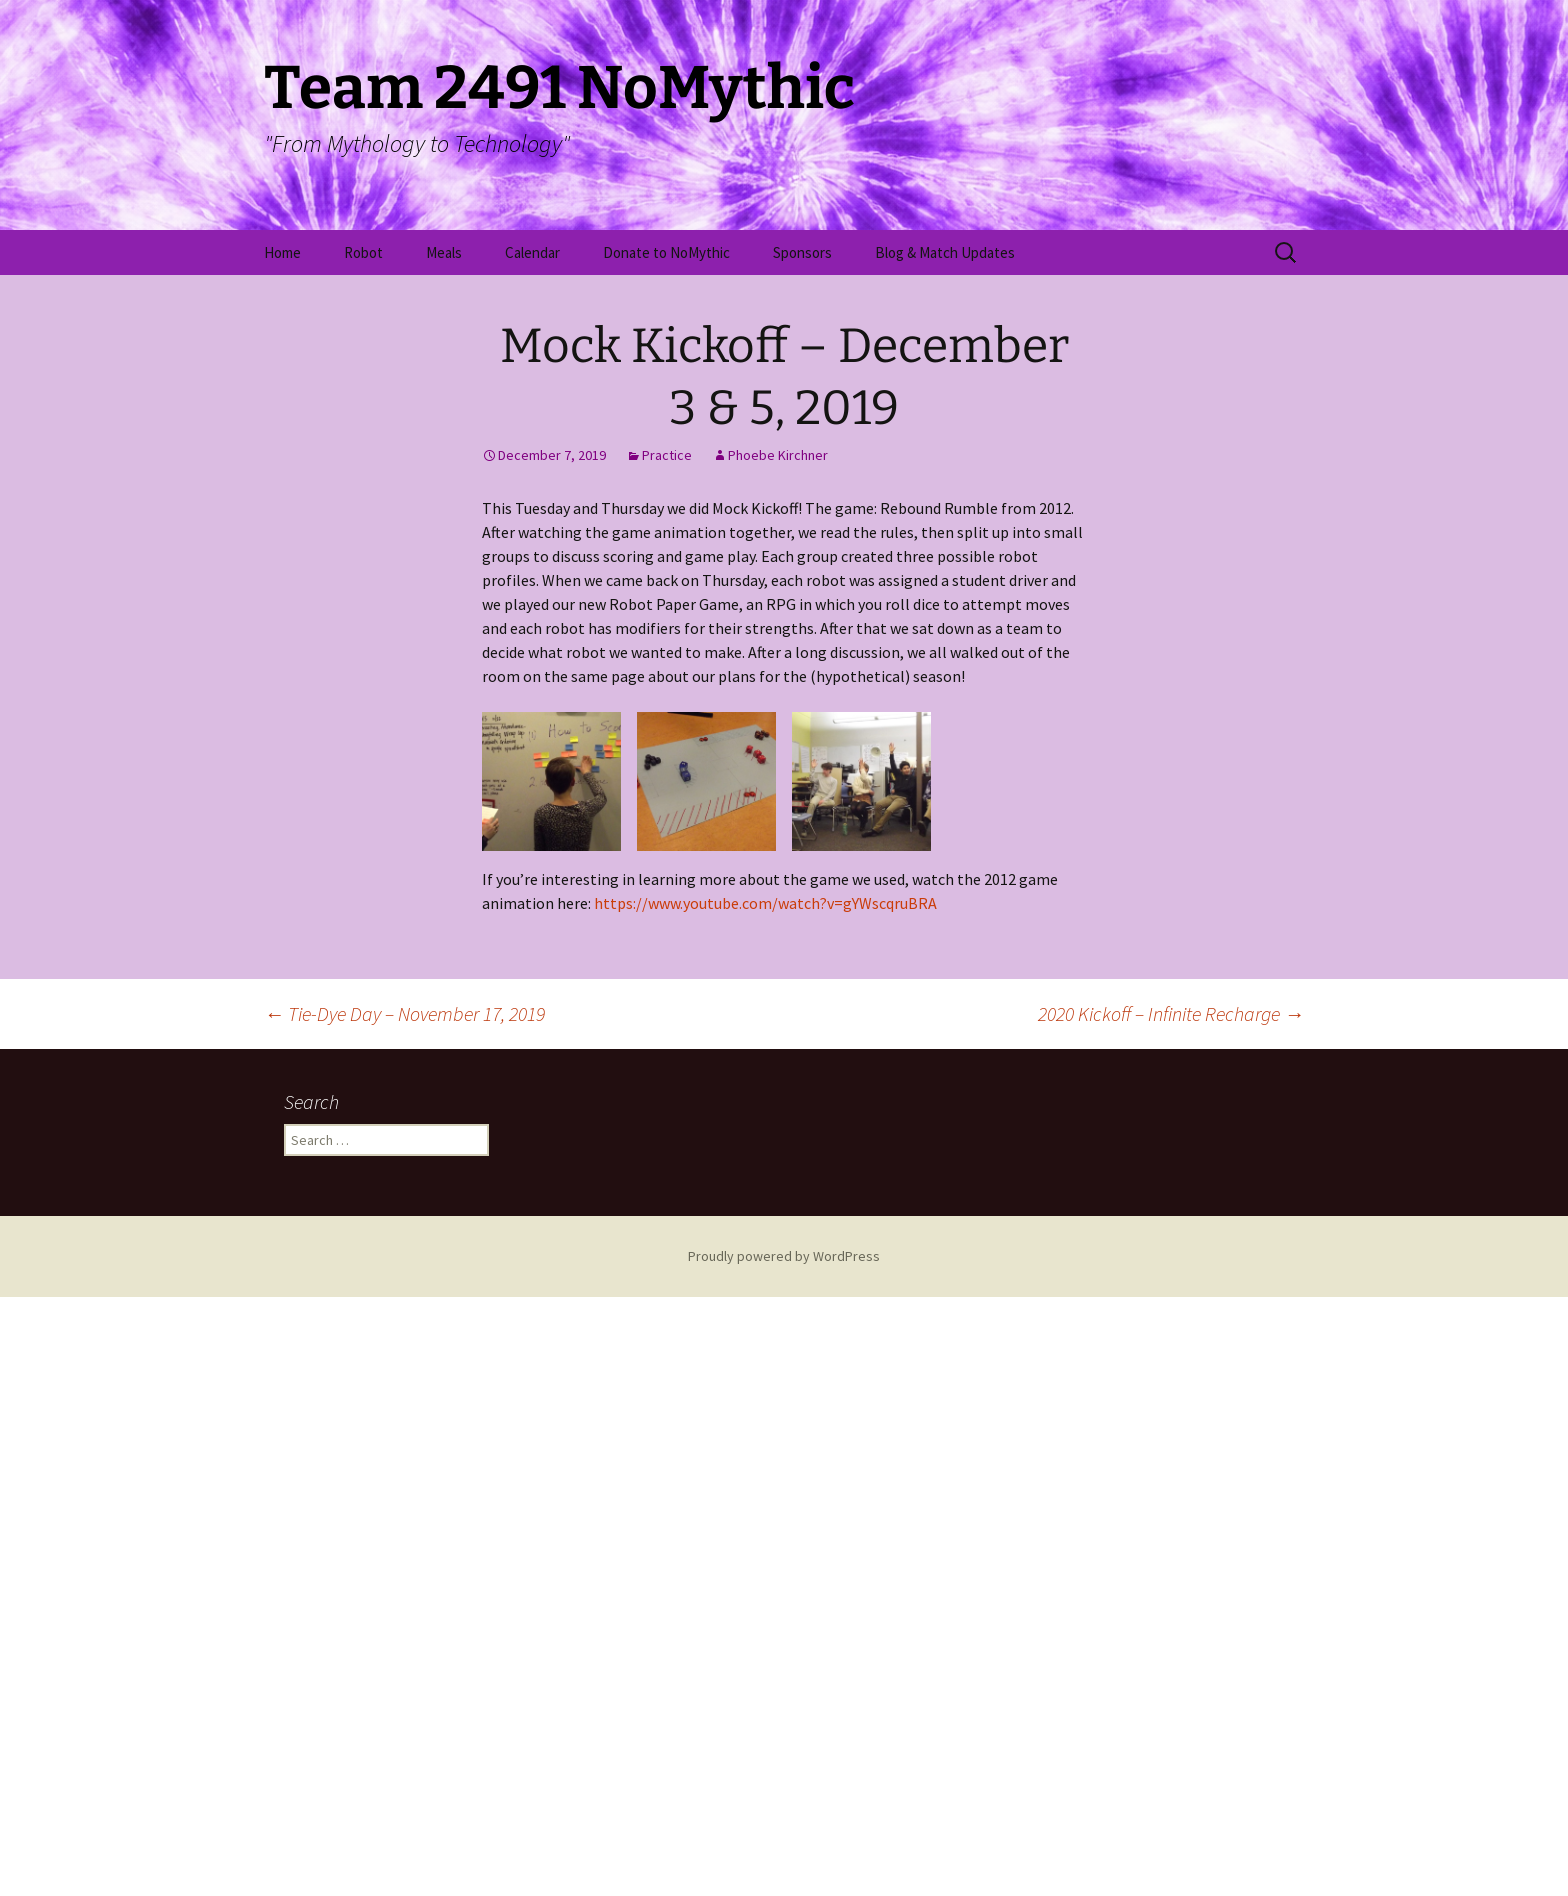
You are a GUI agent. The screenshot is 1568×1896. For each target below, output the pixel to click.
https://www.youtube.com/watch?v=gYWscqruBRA (765, 1502)
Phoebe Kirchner (778, 455)
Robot (363, 252)
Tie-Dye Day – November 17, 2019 (404, 1612)
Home (282, 252)
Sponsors (802, 252)
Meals (444, 252)
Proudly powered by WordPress (784, 1855)
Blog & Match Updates (945, 252)
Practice (667, 455)
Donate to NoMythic (666, 252)
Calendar (532, 252)
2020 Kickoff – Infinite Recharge (1171, 1612)
